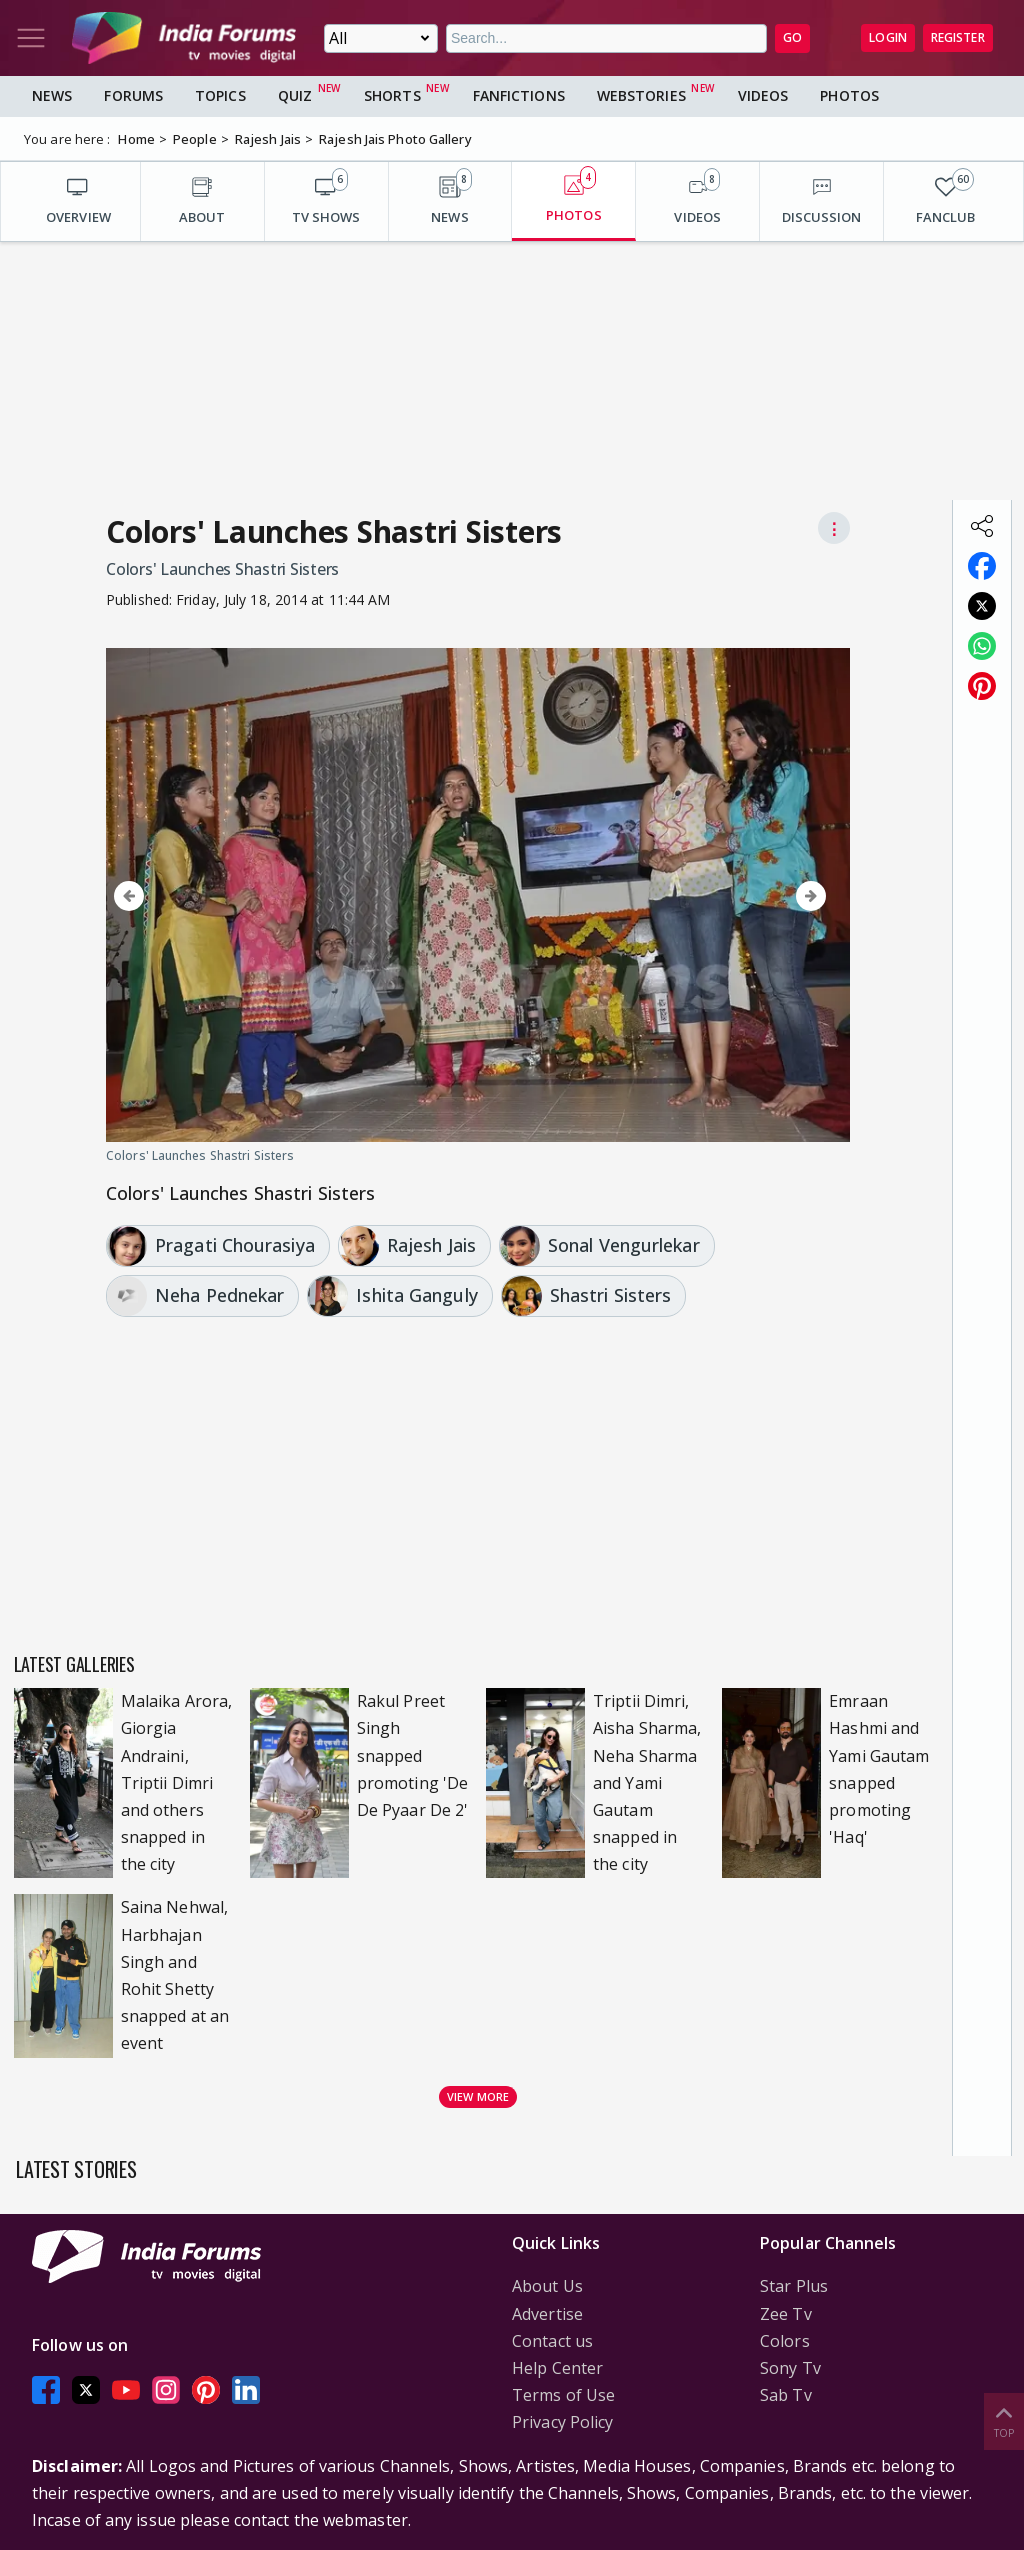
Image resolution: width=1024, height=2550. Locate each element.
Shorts (392, 95)
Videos (763, 95)
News (52, 95)
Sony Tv (790, 2368)
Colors (785, 2341)
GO (792, 37)
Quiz (295, 95)
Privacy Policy (562, 2422)
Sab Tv (786, 2395)
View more (478, 2096)
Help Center (557, 2368)
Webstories (641, 95)
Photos (849, 95)
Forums (133, 95)
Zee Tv (786, 2314)
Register (958, 37)
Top (1004, 2420)
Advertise (547, 2314)
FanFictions (519, 95)
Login (888, 37)
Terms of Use (563, 2395)
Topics (220, 95)
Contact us (552, 2341)
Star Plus (794, 2286)
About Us (547, 2286)
